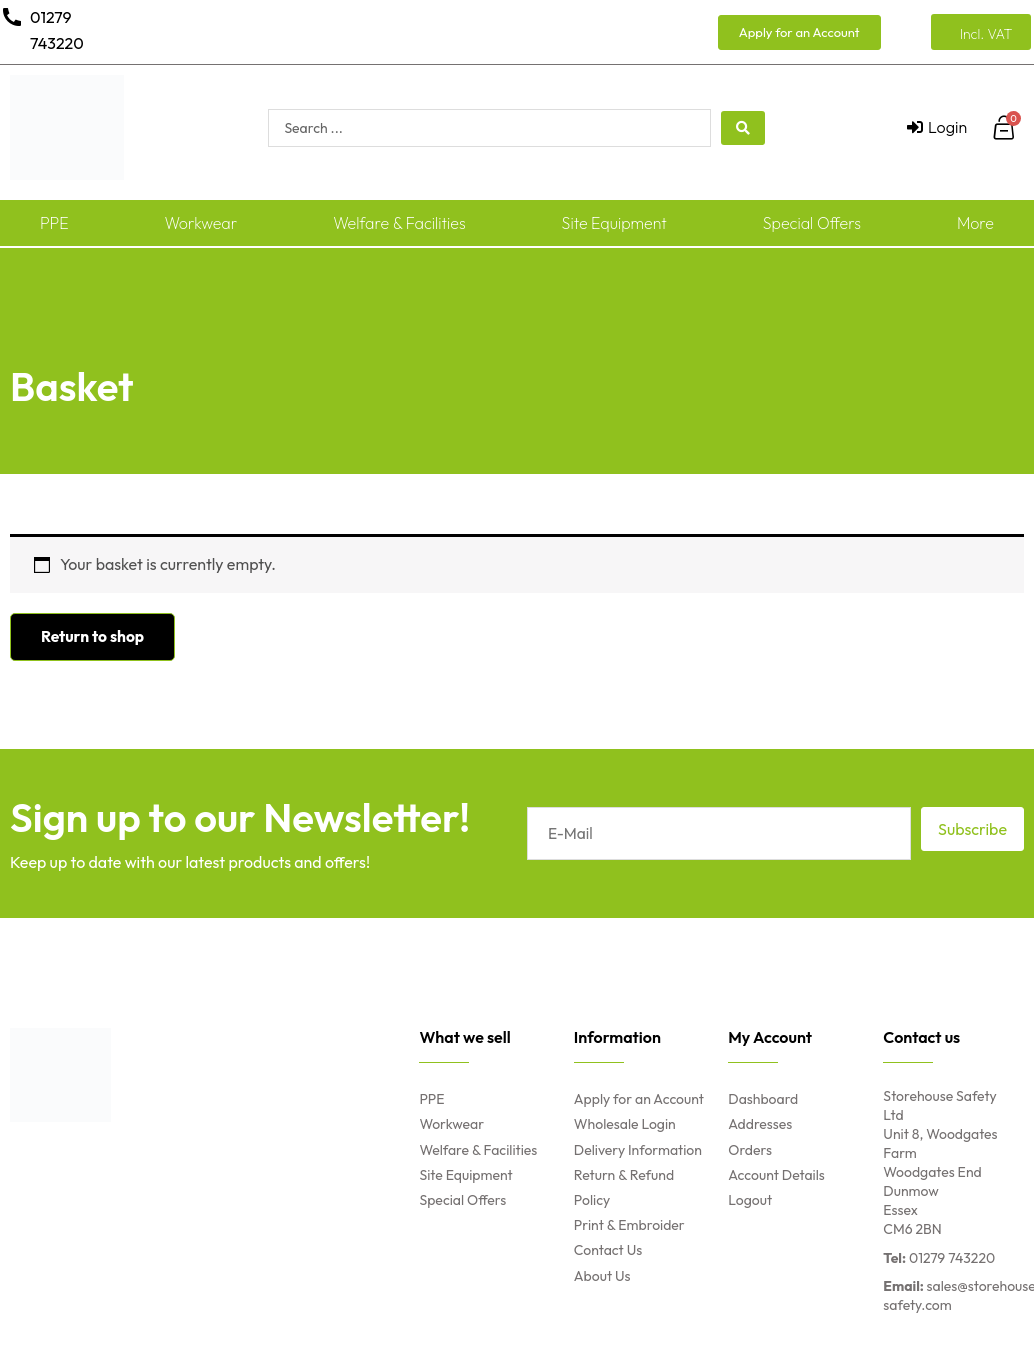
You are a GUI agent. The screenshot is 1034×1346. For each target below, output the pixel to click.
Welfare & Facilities (399, 223)
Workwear (200, 223)
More (975, 223)
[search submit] (743, 128)
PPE (54, 223)
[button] (799, 32)
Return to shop (94, 637)
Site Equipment (614, 223)
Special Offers (812, 223)
